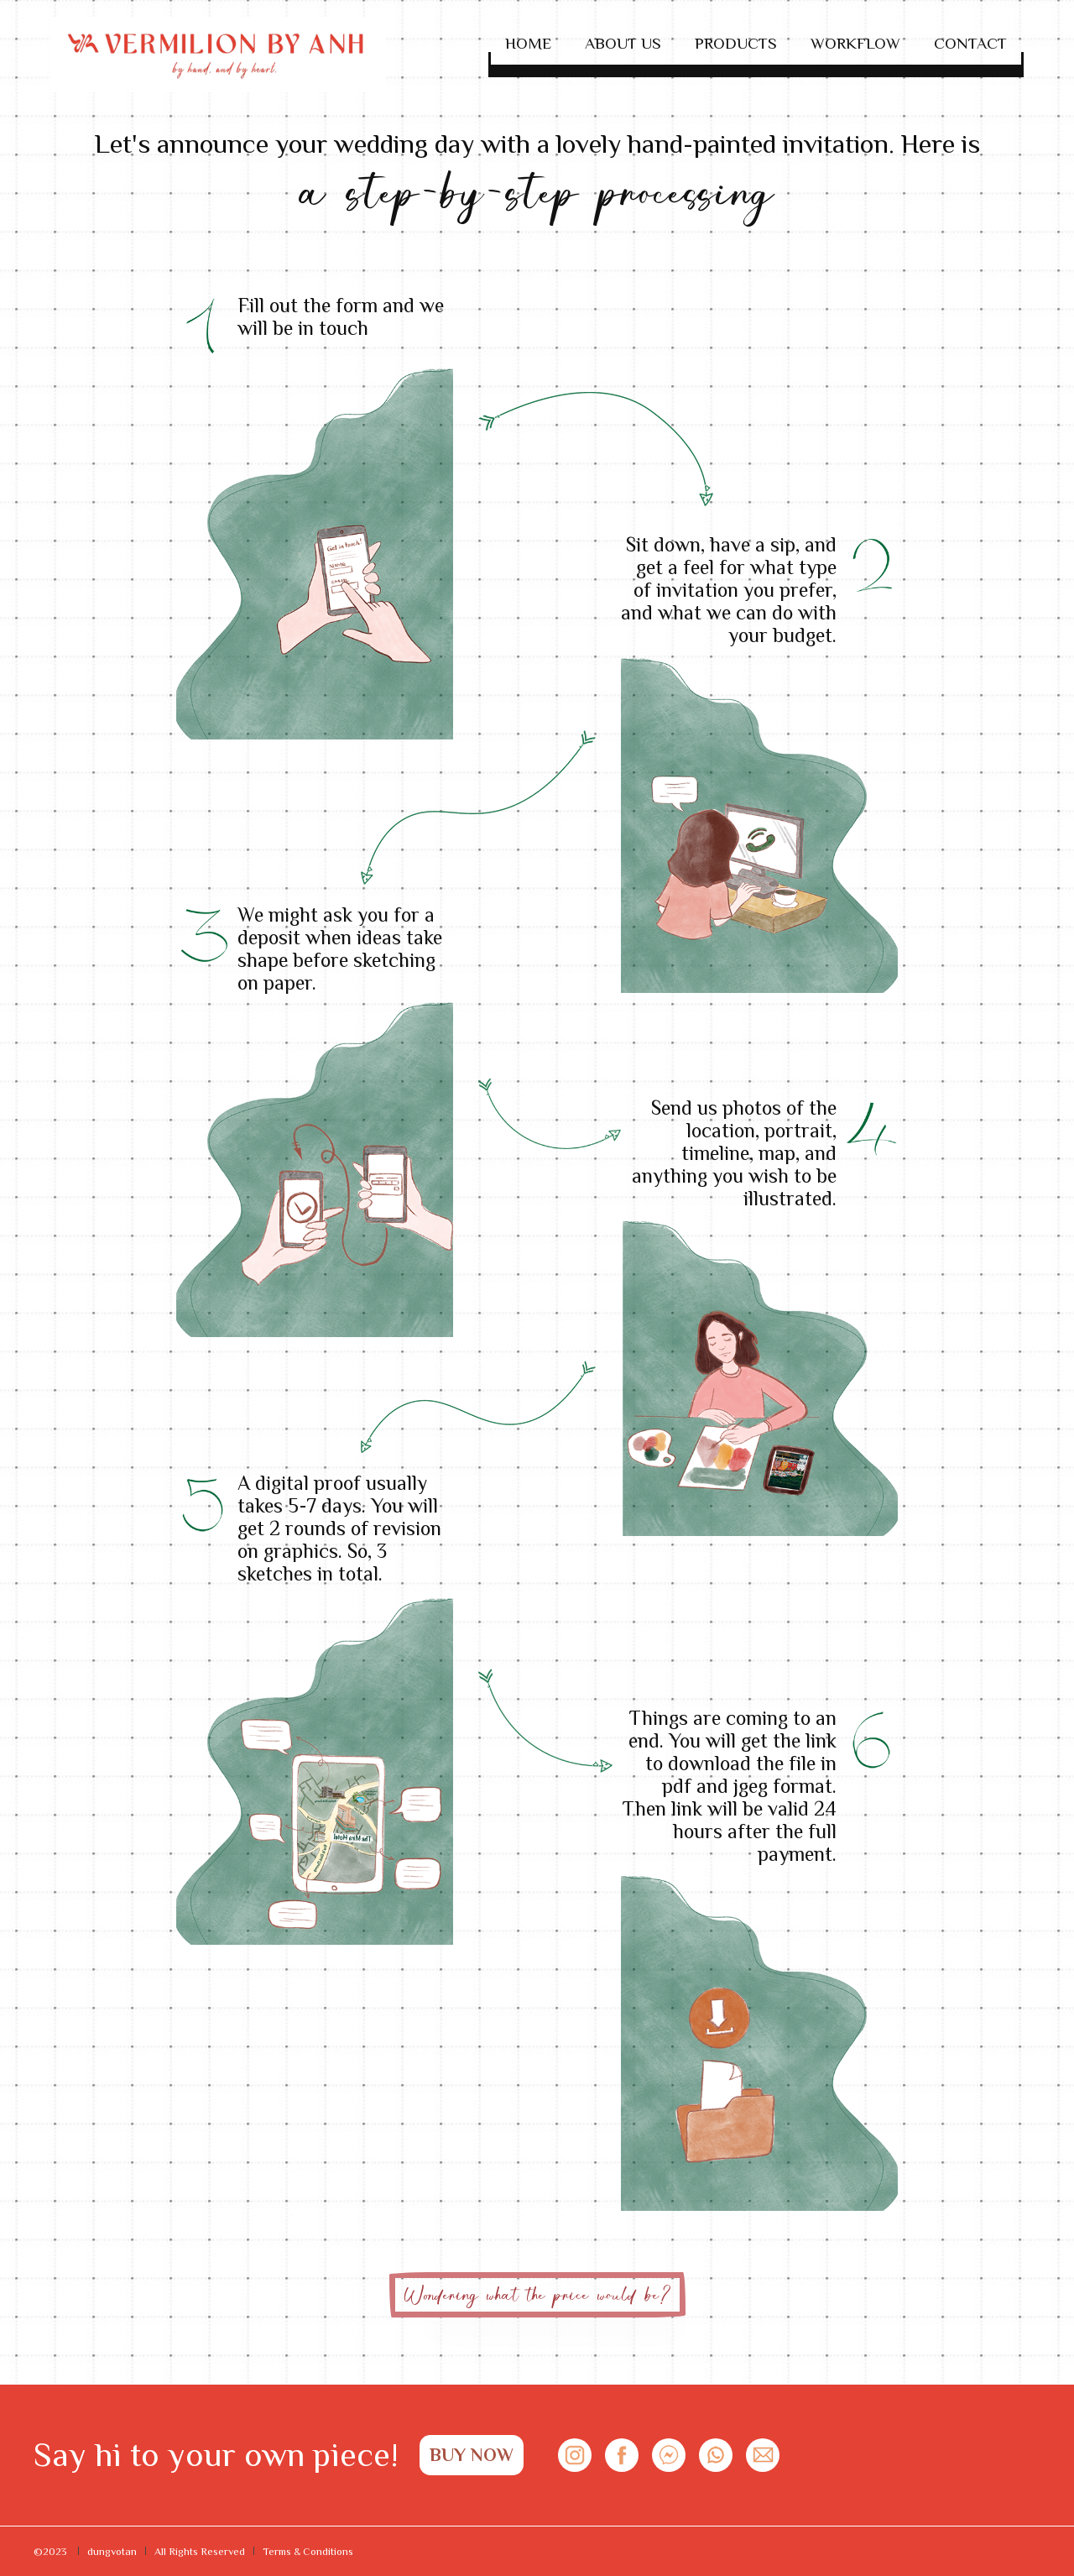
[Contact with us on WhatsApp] (716, 2455)
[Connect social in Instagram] (575, 2455)
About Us (623, 43)
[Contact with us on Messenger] (669, 2455)
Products (736, 43)
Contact (970, 43)
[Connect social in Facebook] (622, 2455)
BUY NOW (472, 2454)
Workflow (855, 43)
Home (528, 43)
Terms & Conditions (308, 2551)
